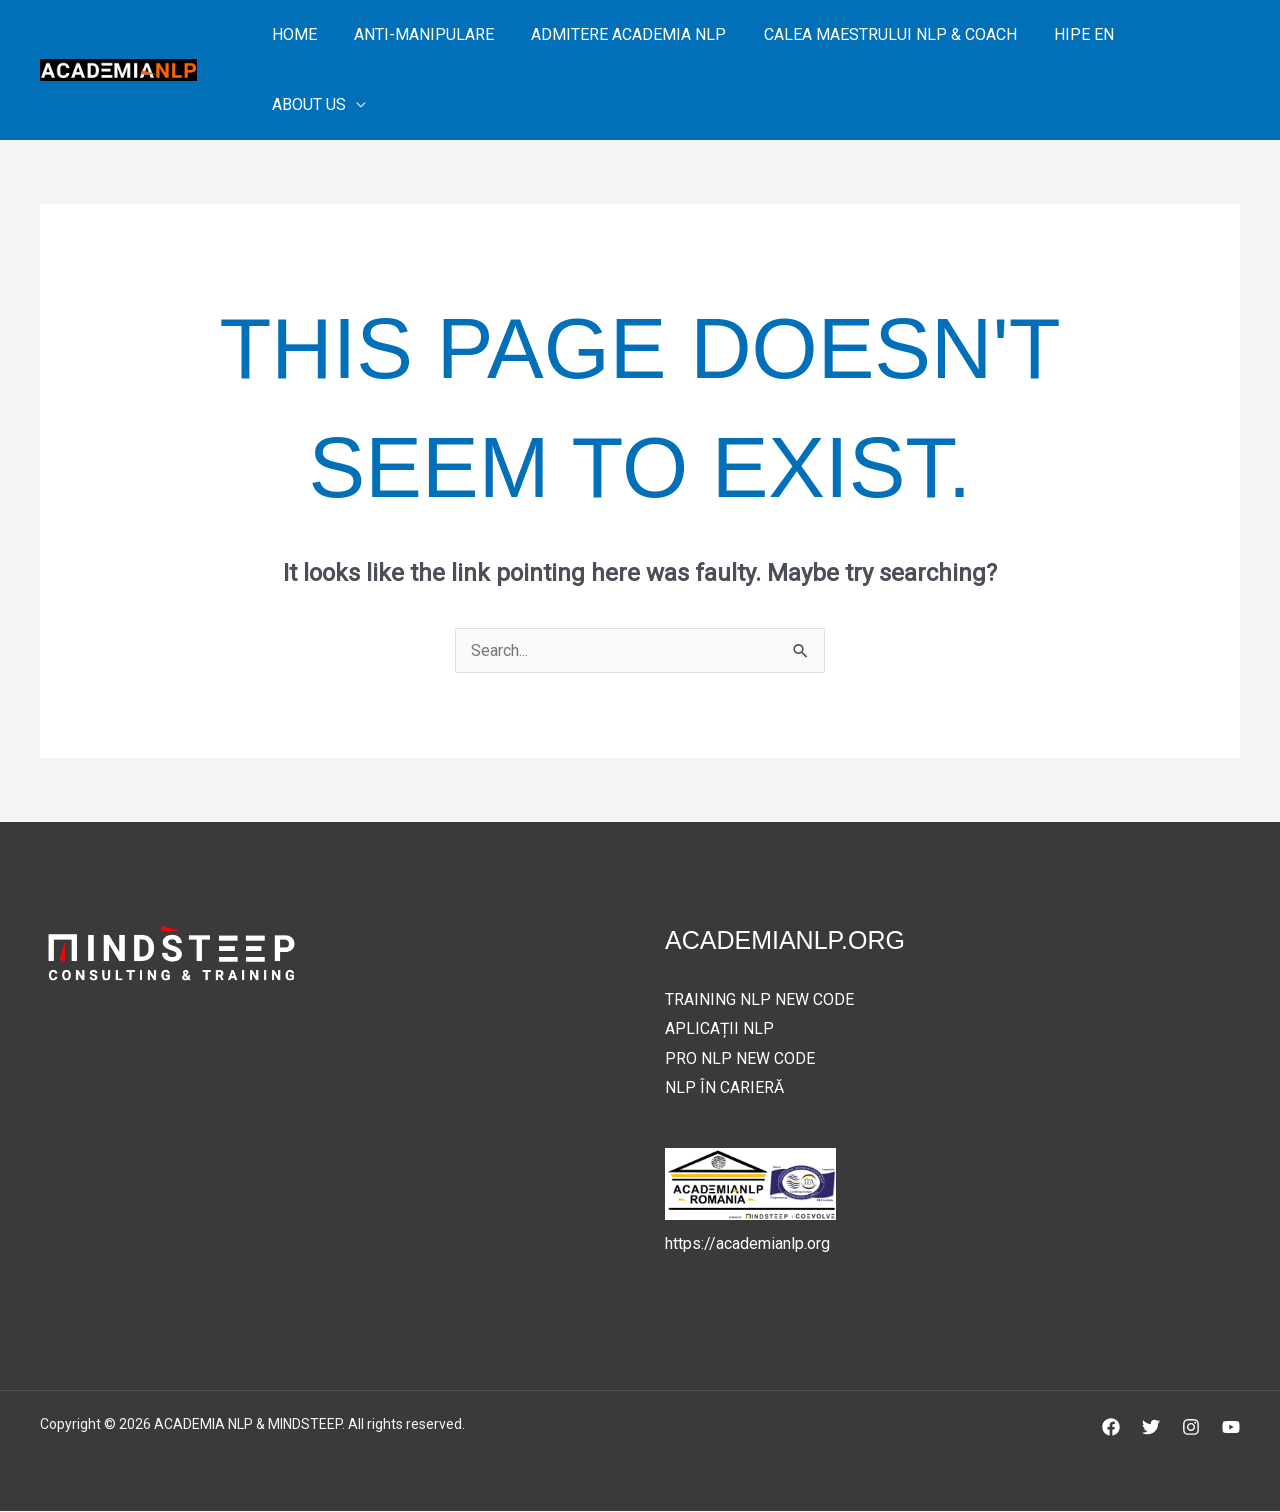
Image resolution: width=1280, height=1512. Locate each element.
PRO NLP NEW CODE (740, 1058)
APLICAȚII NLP (720, 1029)
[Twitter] (1151, 1428)
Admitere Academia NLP (615, 34)
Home (291, 34)
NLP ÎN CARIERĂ (724, 1088)
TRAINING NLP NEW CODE (759, 999)
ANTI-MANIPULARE (416, 34)
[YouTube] (1231, 1428)
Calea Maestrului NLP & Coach (871, 34)
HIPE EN (1060, 34)
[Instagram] (1191, 1428)
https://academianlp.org (747, 1243)
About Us (306, 104)
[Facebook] (1111, 1428)
